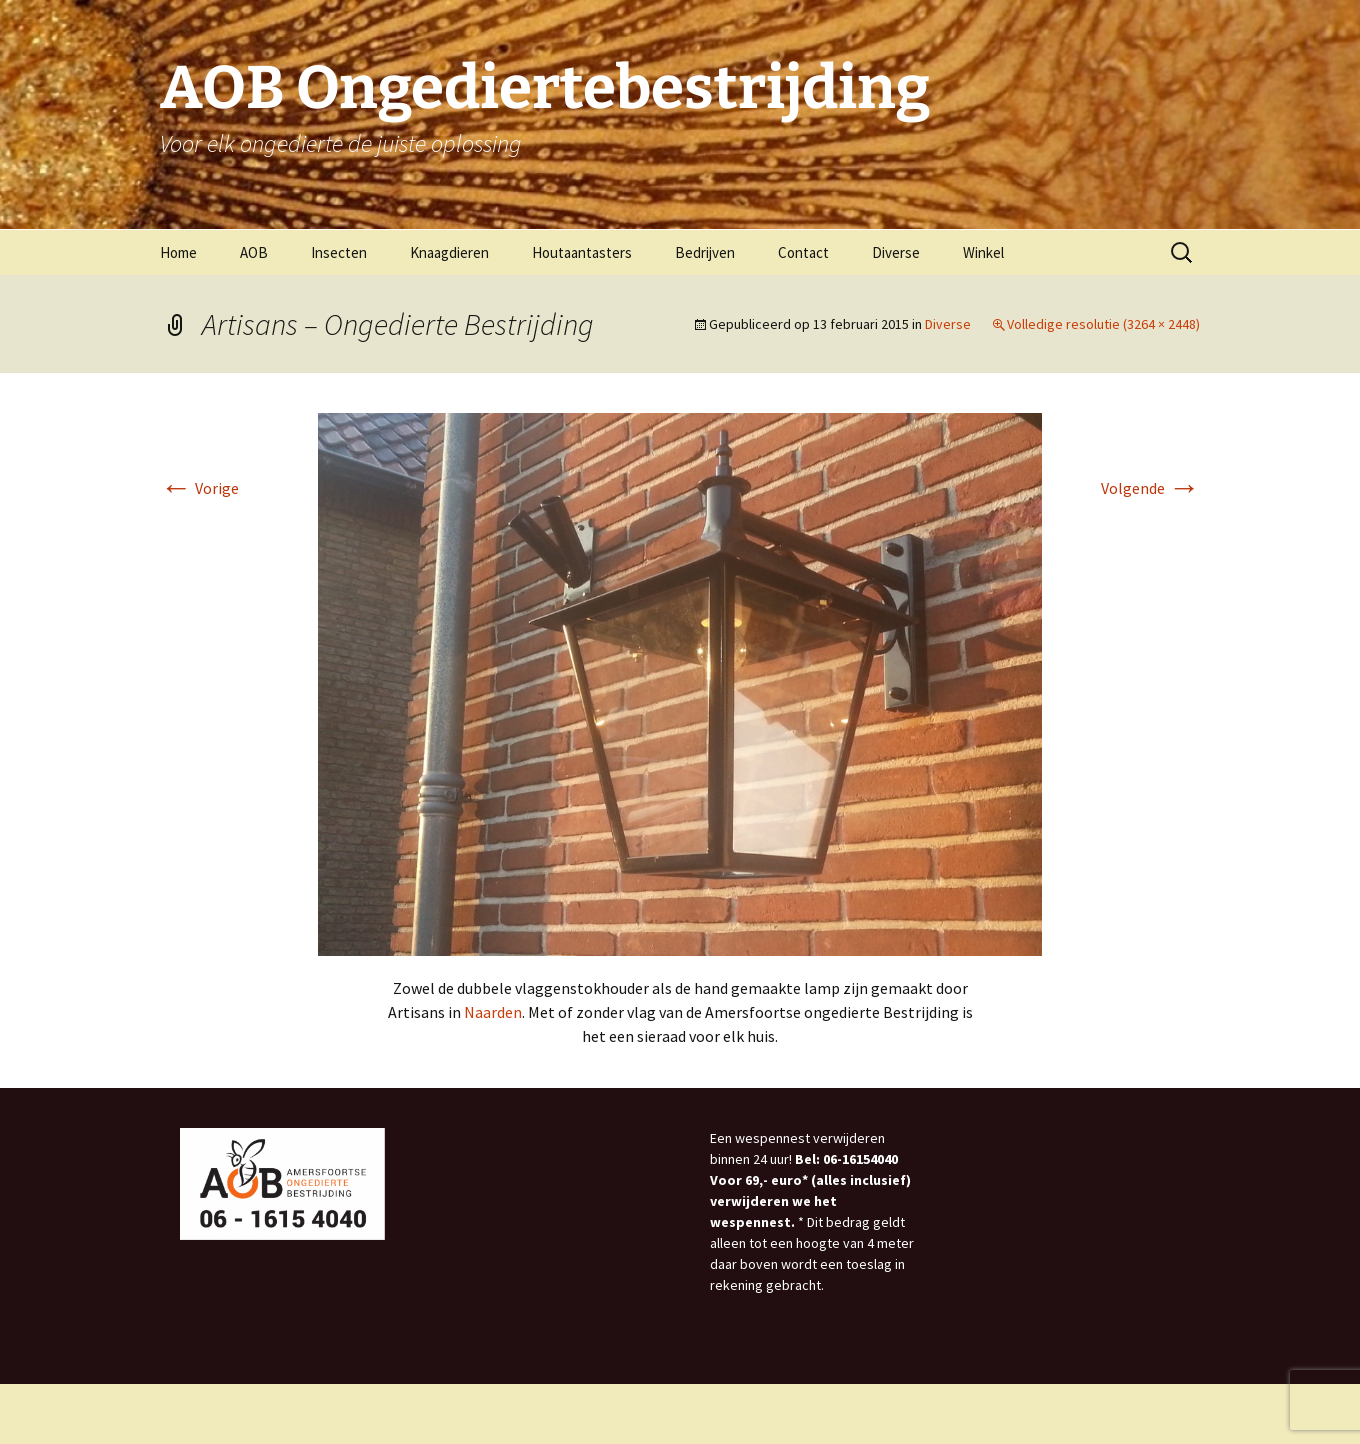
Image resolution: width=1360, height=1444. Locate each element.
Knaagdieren (449, 252)
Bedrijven (705, 252)
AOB (254, 252)
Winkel (983, 252)
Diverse (896, 252)
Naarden (493, 1012)
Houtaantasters (582, 252)
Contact (803, 252)
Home (178, 252)
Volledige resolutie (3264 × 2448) (1103, 324)
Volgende (1150, 488)
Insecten (339, 252)
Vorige (199, 488)
